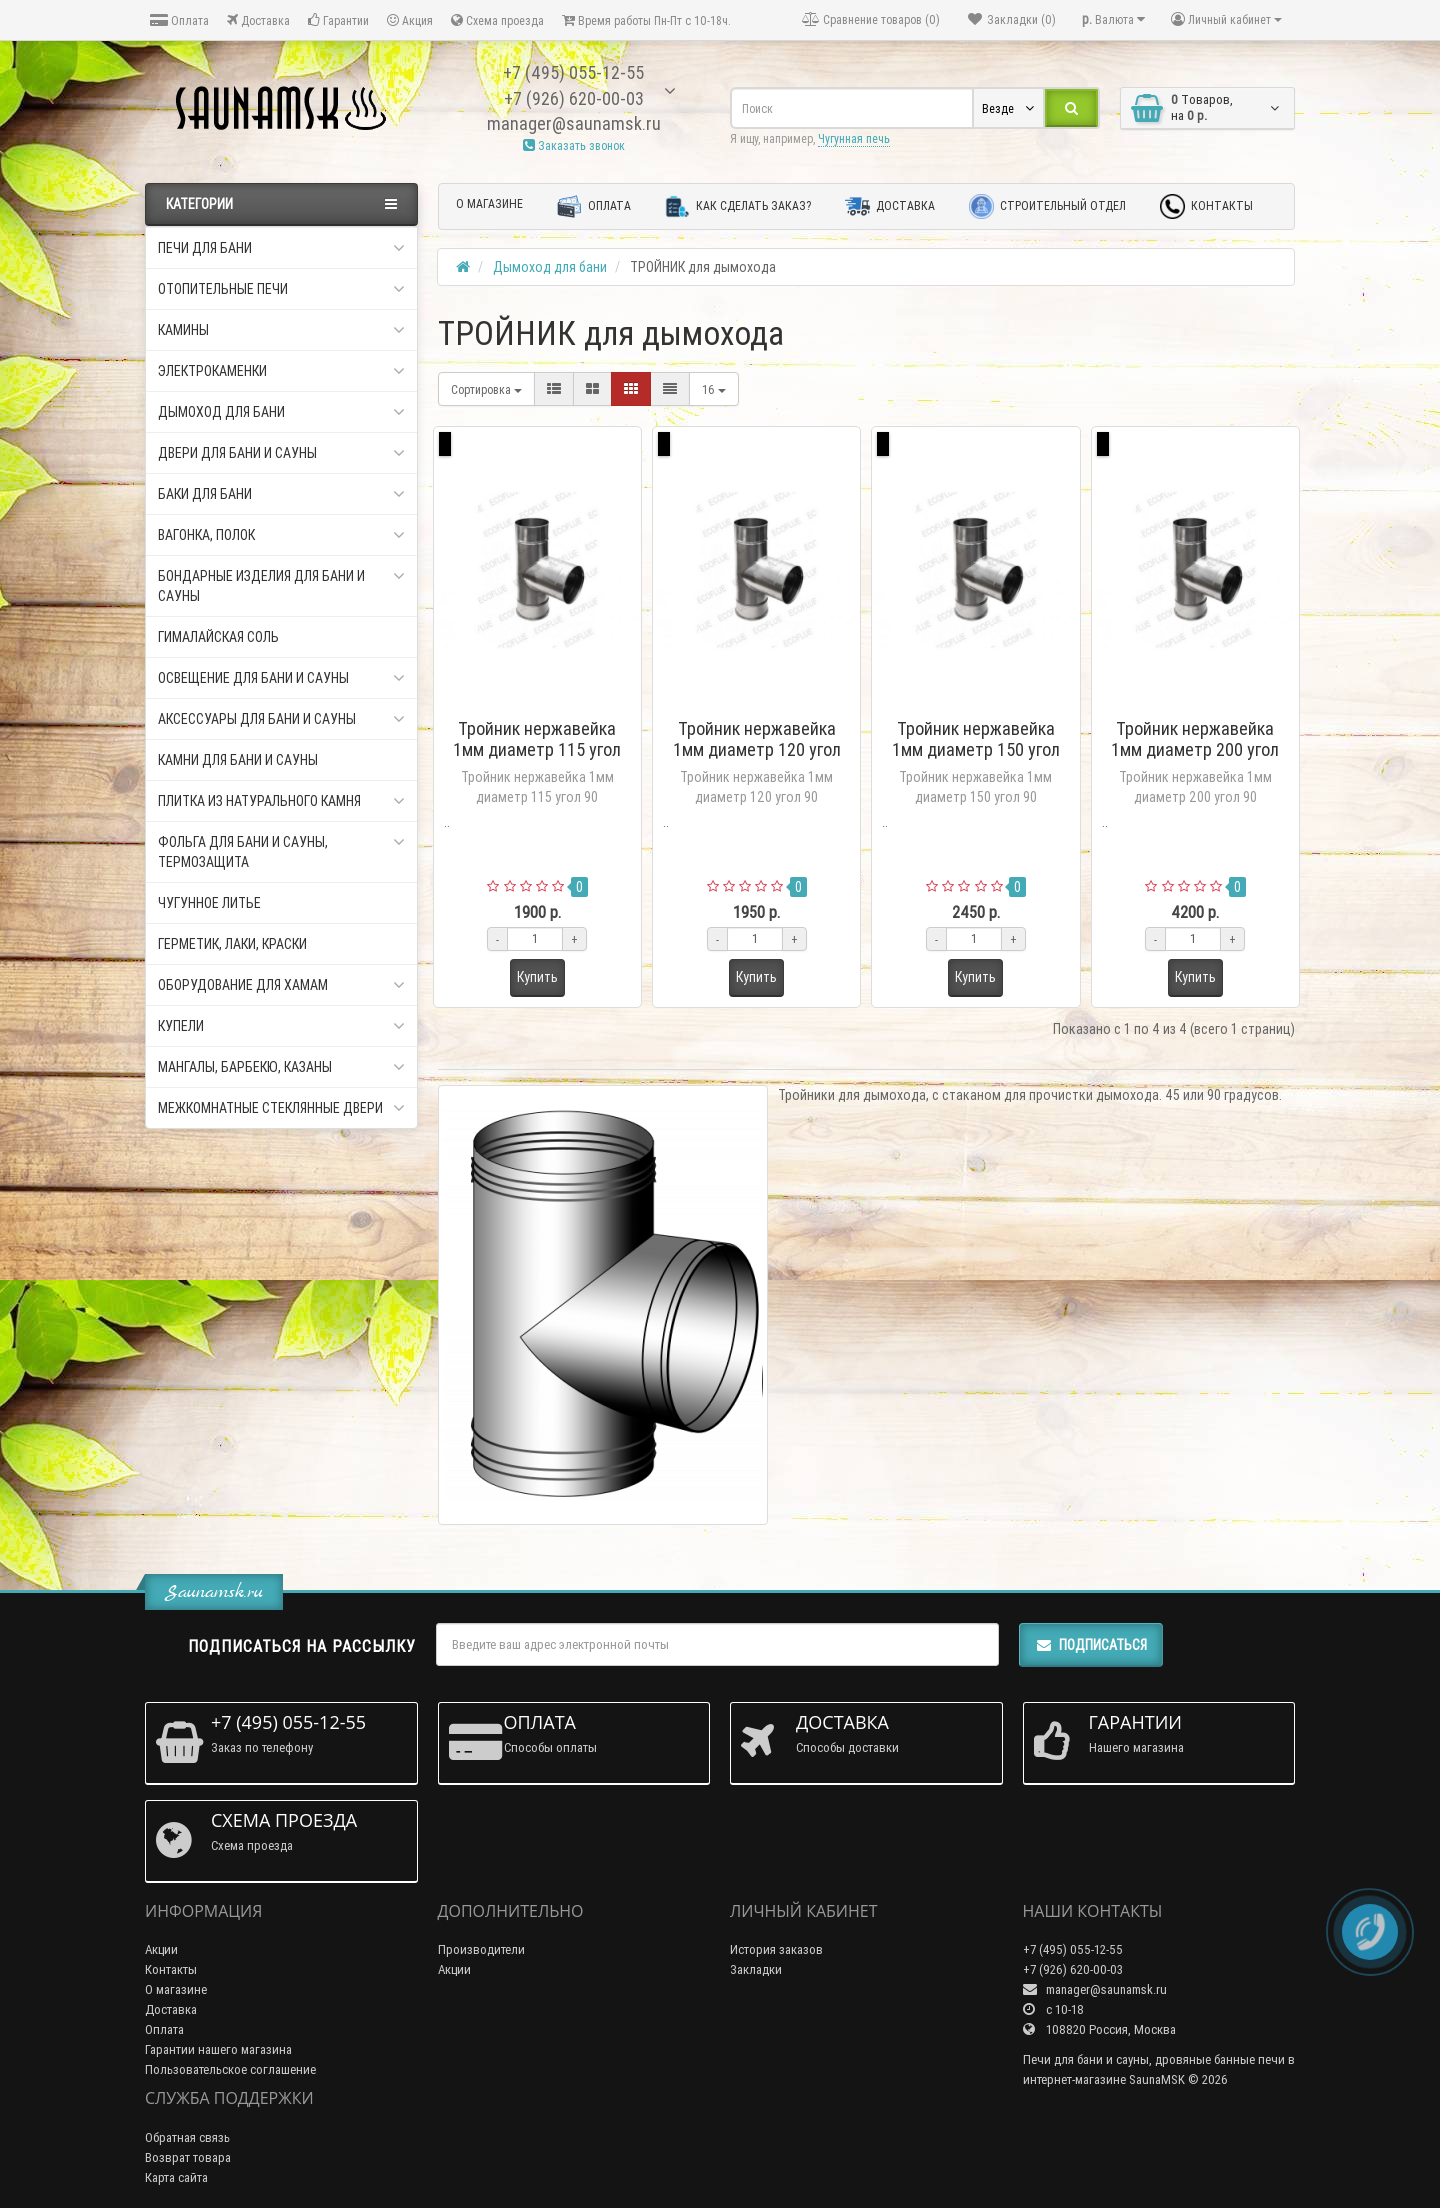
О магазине (489, 203)
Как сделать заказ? (738, 206)
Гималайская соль (218, 637)
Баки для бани (281, 494)
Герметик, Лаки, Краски (232, 944)
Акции (161, 1949)
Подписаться (1091, 1645)
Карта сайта (176, 2177)
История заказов (776, 1949)
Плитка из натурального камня (281, 801)
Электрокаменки (281, 371)
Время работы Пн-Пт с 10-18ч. (646, 20)
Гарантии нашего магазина (218, 2049)
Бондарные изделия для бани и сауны (281, 585)
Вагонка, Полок (281, 535)
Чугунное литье (209, 903)
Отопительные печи (281, 289)
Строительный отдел (1047, 206)
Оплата (179, 20)
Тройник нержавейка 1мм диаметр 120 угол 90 (757, 749)
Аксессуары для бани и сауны (281, 719)
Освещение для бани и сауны (281, 678)
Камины (281, 330)
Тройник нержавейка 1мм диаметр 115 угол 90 (537, 749)
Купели (281, 1026)
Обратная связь (187, 2137)
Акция (410, 20)
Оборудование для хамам (281, 985)
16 (714, 389)
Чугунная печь (854, 138)
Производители (481, 1949)
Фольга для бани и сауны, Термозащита (281, 851)
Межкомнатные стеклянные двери (281, 1108)
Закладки (756, 1969)
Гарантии (338, 20)
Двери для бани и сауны (281, 453)
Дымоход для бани (281, 412)
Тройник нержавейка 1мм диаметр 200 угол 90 (1195, 749)
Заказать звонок (574, 145)
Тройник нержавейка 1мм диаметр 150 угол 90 (976, 749)
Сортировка (486, 389)
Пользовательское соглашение (230, 2069)
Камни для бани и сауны (238, 760)
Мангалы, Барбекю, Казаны (281, 1067)
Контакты (1206, 206)
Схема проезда (497, 20)
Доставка (258, 20)
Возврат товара (188, 2157)
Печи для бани (281, 248)
